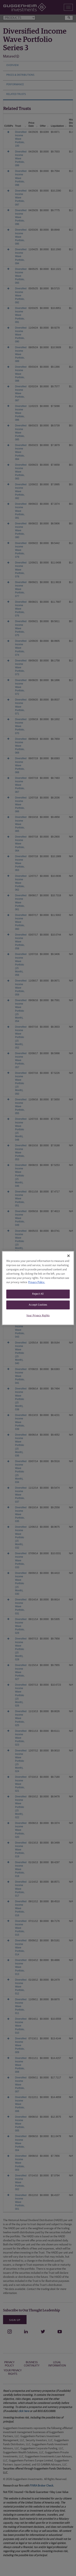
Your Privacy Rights (37, 1315)
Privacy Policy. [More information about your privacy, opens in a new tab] (36, 1282)
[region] (38, 1288)
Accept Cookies (38, 1305)
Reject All (38, 1294)
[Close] (68, 1255)
